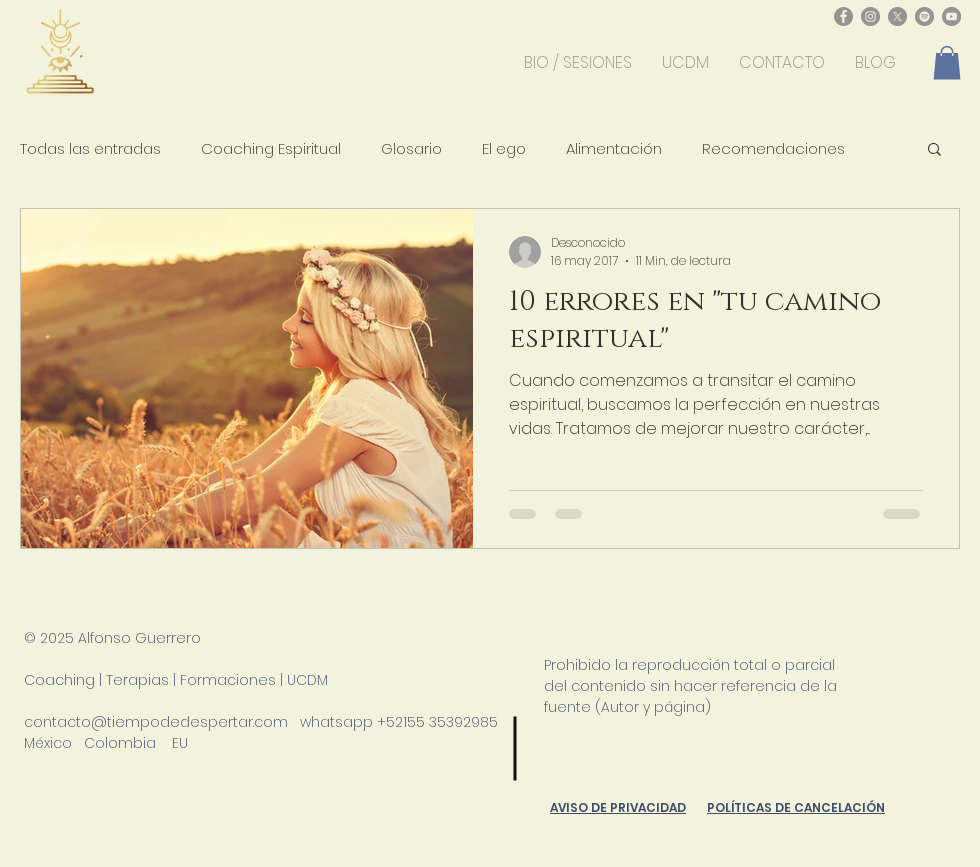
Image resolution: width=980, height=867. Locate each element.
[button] (947, 62)
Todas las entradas (90, 148)
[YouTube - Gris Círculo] (951, 16)
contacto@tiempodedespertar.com (156, 722)
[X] (897, 16)
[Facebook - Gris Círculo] (843, 16)
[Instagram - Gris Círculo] (870, 16)
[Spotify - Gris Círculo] (924, 16)
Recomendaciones (773, 148)
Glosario (411, 148)
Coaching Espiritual (271, 148)
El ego (504, 148)
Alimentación (614, 148)
